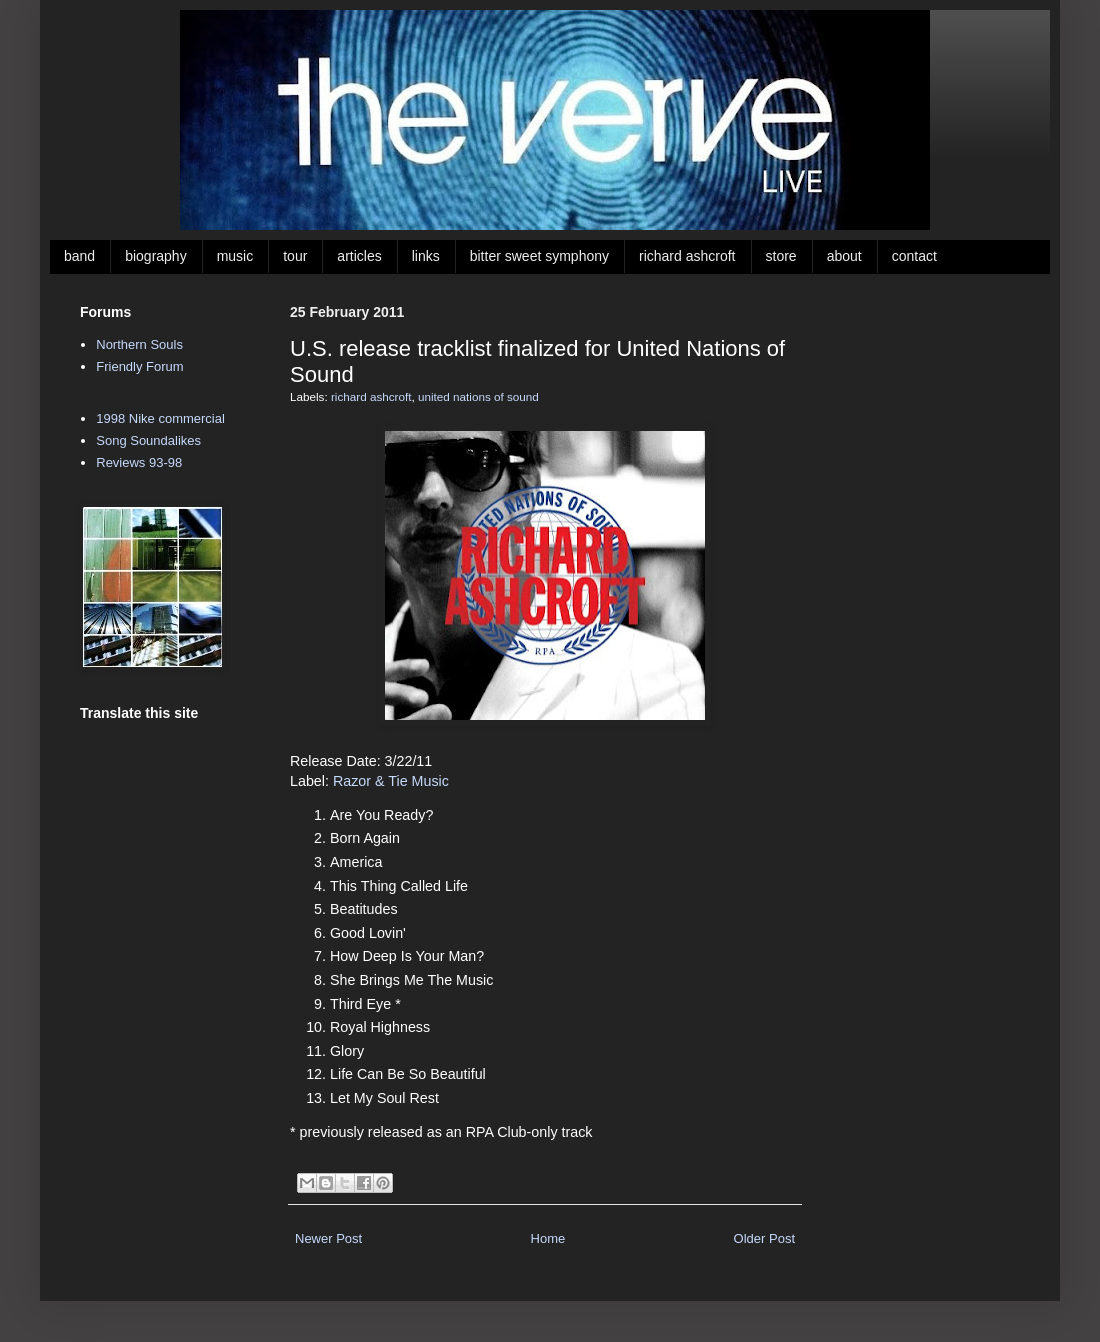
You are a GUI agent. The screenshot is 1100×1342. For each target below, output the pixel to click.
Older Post (764, 1238)
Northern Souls (139, 344)
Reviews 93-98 (139, 462)
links (426, 256)
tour (295, 256)
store (781, 256)
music (235, 256)
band (79, 256)
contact (914, 256)
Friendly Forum (139, 366)
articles (359, 256)
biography (156, 256)
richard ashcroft (687, 256)
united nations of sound (478, 396)
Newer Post (328, 1238)
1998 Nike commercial (160, 418)
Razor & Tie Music (391, 781)
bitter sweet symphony (539, 256)
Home (548, 1238)
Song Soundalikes (148, 440)
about (844, 256)
